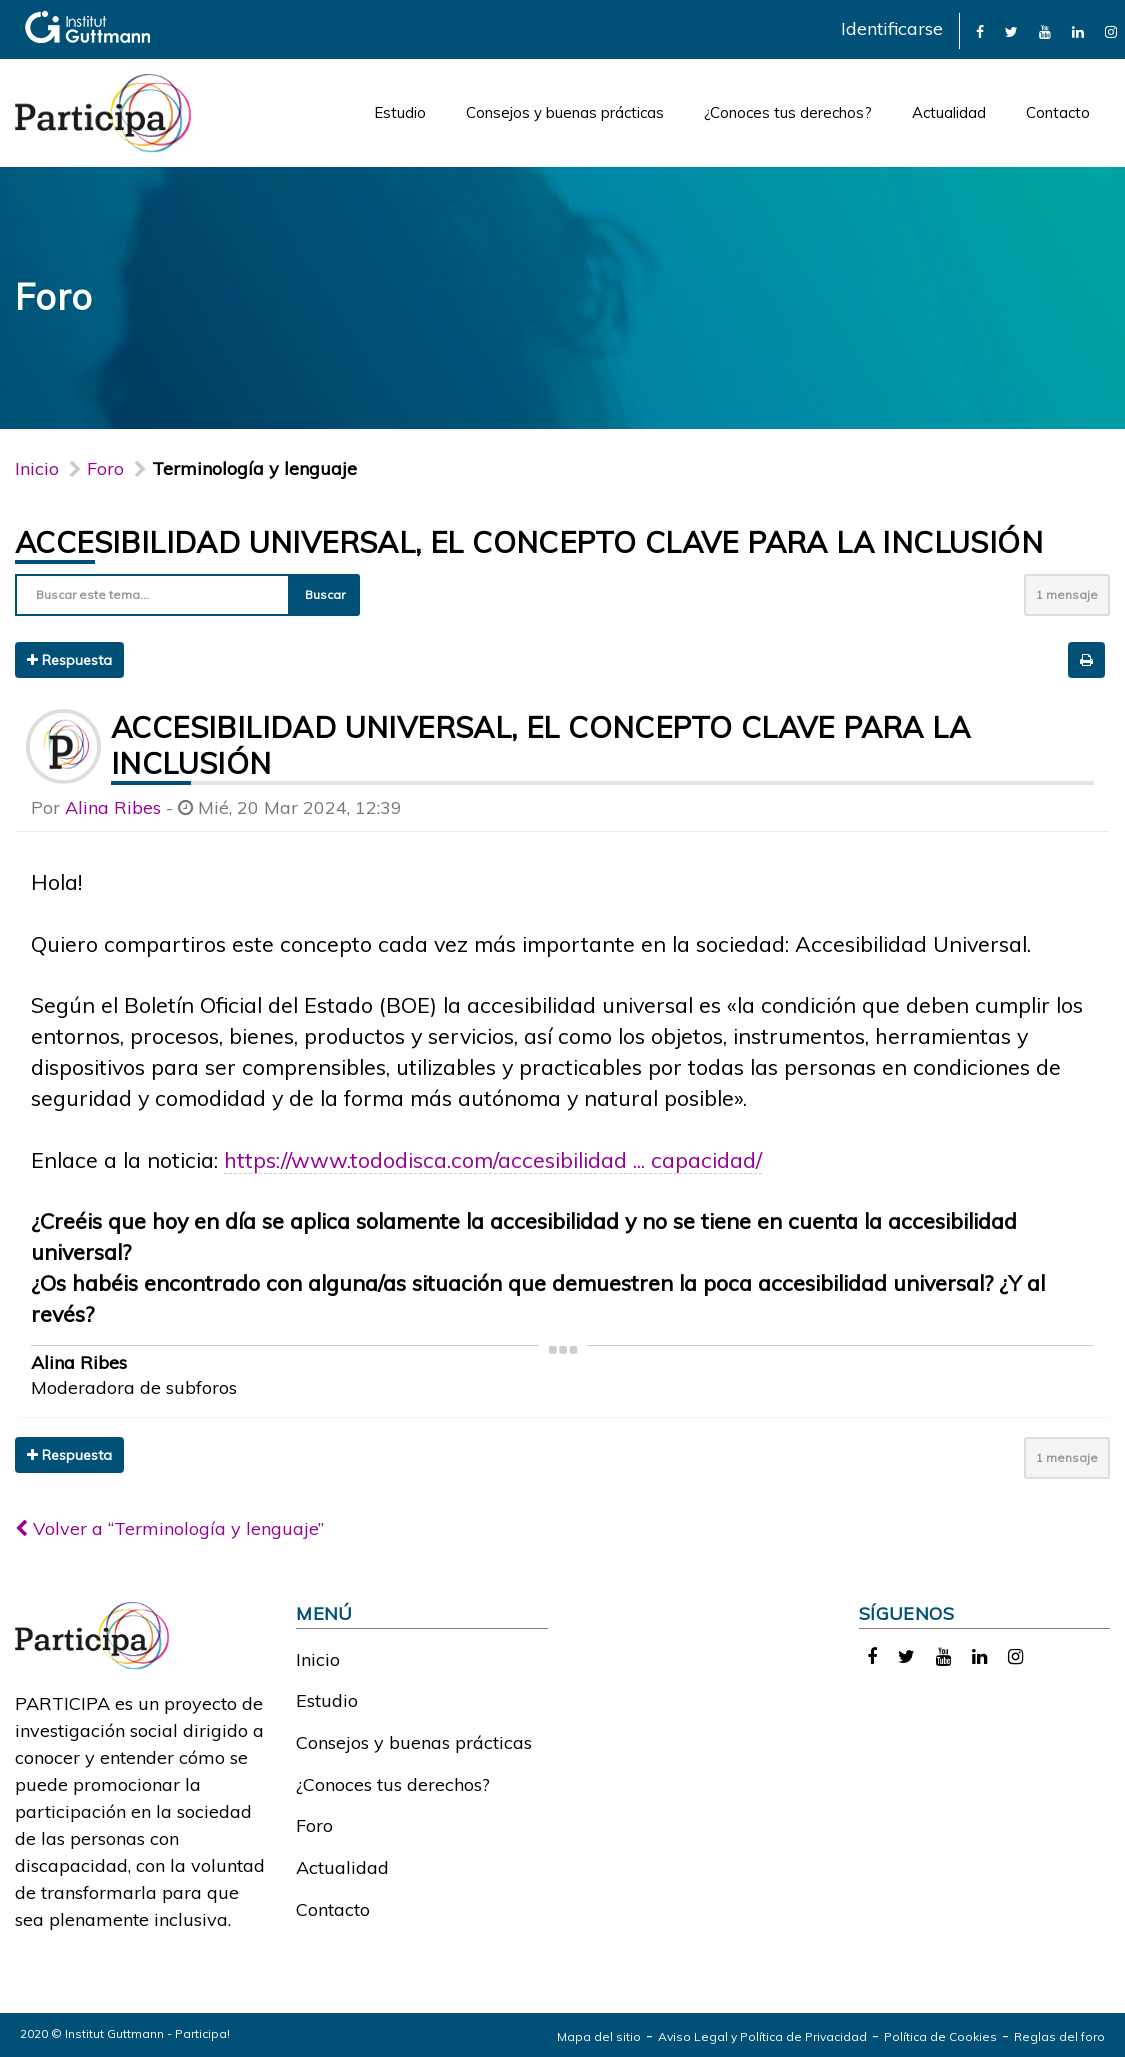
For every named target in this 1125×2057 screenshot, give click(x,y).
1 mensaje (1067, 594)
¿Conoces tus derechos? (788, 112)
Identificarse (892, 28)
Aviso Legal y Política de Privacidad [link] (762, 2036)
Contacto (1058, 112)
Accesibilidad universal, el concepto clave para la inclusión (529, 542)
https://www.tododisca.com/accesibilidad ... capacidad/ (493, 1159)
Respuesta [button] (69, 660)
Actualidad (949, 112)
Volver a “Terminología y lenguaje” (169, 1528)
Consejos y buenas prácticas (565, 112)
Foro (314, 1825)
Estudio (400, 112)
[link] (980, 30)
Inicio (37, 468)
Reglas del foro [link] (1059, 2036)
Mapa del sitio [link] (599, 2036)
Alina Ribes (113, 807)
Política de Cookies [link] (940, 2036)
